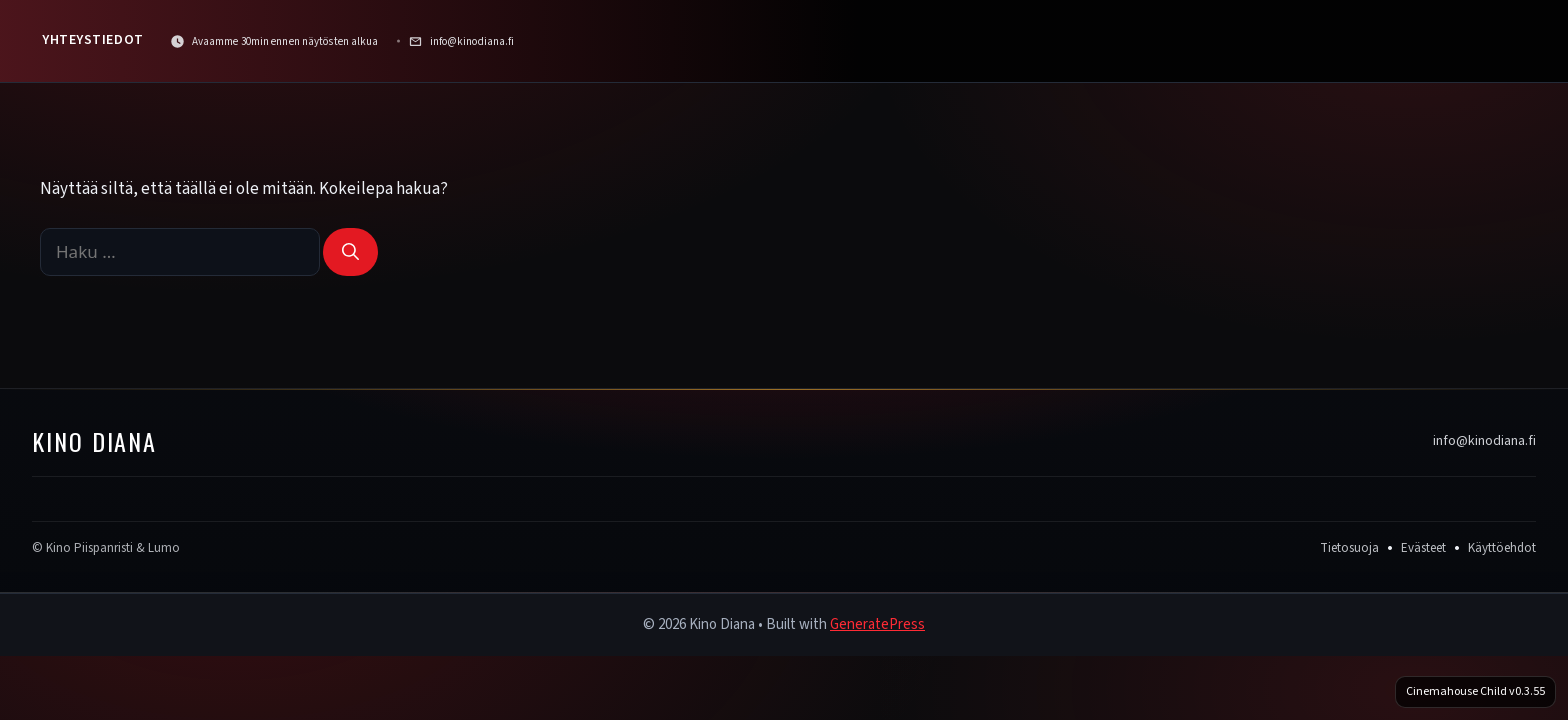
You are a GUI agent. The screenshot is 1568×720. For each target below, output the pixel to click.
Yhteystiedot (93, 40)
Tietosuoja (1349, 548)
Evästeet (1423, 548)
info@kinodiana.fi (1484, 441)
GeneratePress (877, 624)
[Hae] (350, 252)
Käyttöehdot (1502, 548)
